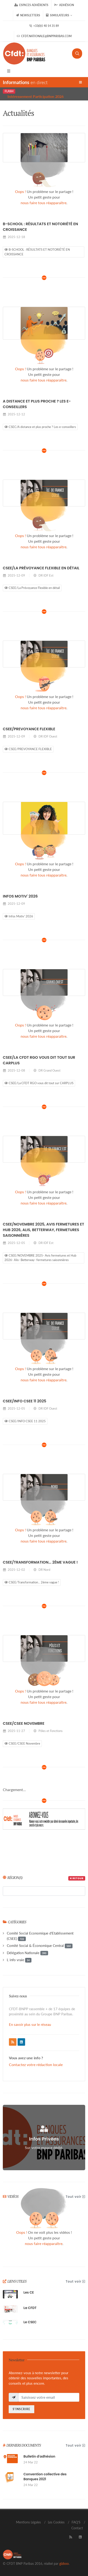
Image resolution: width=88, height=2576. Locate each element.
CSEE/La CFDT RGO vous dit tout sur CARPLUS (38, 1083)
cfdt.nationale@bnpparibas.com (44, 36)
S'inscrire (21, 2409)
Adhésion (64, 5)
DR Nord (44, 1569)
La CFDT (30, 2307)
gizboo (64, 2563)
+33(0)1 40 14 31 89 (44, 26)
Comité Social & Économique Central (40, 1945)
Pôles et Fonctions (50, 1731)
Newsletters (28, 15)
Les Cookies (56, 2522)
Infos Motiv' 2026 (20, 896)
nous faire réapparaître (43, 2243)
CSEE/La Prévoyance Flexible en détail (41, 568)
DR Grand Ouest (49, 1070)
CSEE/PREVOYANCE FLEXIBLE (29, 729)
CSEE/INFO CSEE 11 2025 (24, 1401)
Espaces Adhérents (31, 5)
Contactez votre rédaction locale (36, 2064)
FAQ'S (76, 2522)
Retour (77, 1878)
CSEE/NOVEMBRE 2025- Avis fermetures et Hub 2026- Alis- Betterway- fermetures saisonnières (40, 1258)
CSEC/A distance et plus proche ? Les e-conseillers (40, 427)
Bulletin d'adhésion (39, 2456)
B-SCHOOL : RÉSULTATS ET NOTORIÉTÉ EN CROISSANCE (37, 252)
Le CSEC (30, 2322)
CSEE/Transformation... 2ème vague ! (40, 1562)
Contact (77, 2528)
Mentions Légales (28, 2522)
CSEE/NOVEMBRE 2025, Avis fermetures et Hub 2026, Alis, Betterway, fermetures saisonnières (43, 1230)
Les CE (28, 2292)
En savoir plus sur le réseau (30, 2024)
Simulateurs (59, 15)
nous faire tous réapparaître (43, 202)
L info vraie (19, 1960)
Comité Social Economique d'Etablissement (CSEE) (40, 1936)
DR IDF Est (46, 575)
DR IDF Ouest (47, 736)
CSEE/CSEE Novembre (23, 1723)
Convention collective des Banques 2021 (45, 2476)
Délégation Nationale (27, 1953)
